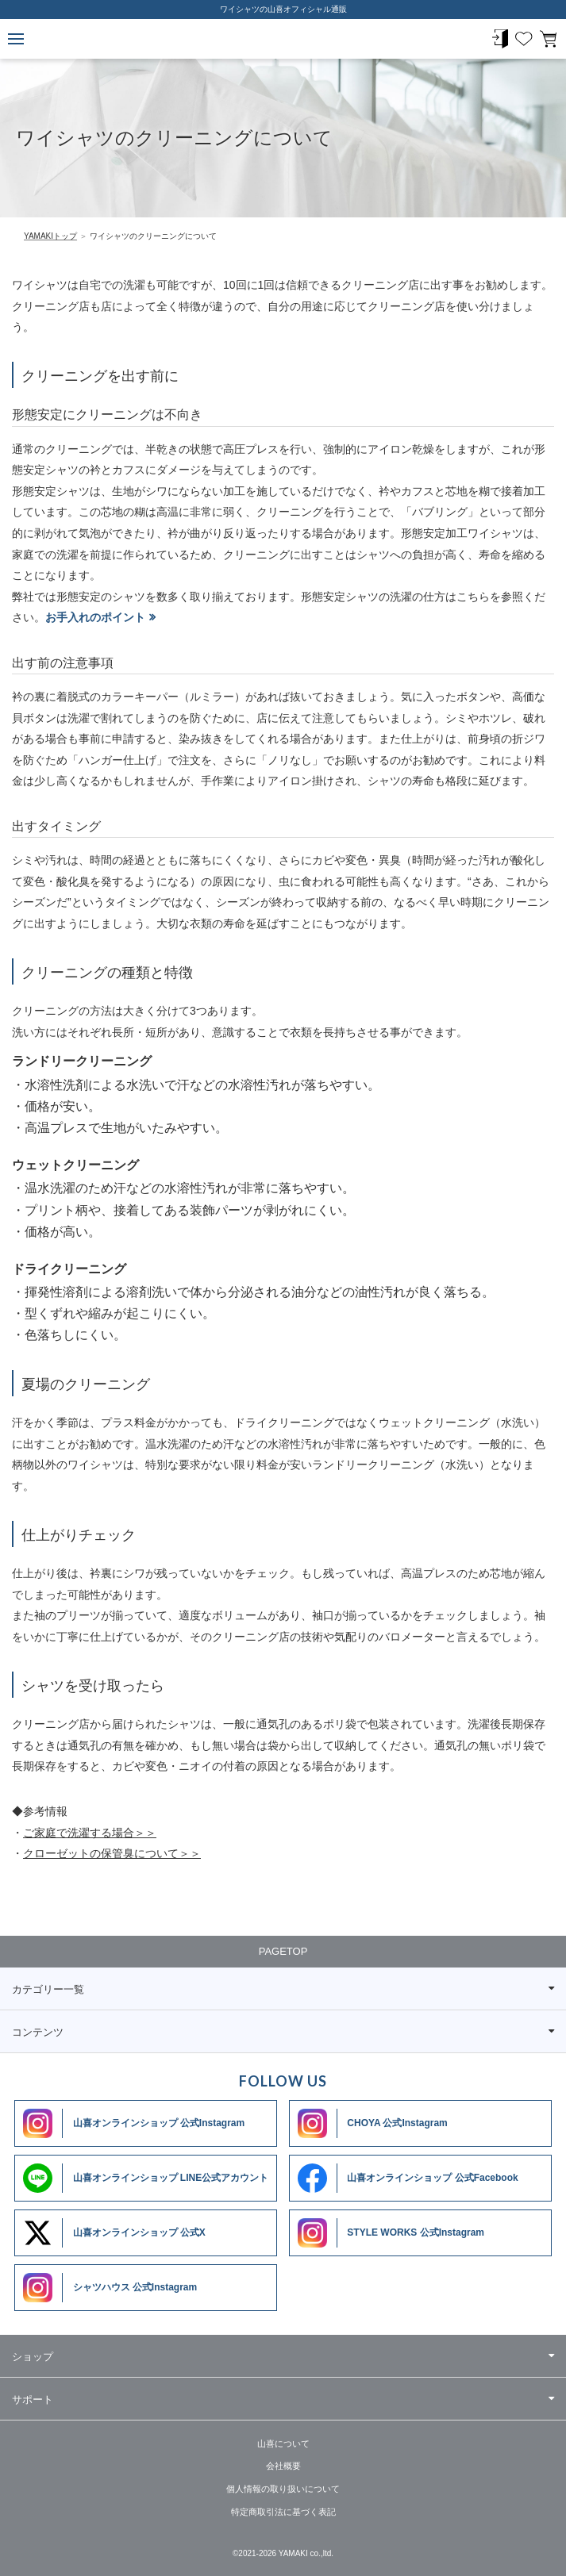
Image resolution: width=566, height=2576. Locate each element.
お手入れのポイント (95, 617)
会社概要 (283, 2465)
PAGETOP (283, 1951)
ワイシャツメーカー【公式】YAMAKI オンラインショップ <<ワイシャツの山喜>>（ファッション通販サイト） (283, 39)
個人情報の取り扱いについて (283, 2488)
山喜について (283, 2443)
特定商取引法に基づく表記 (283, 2511)
